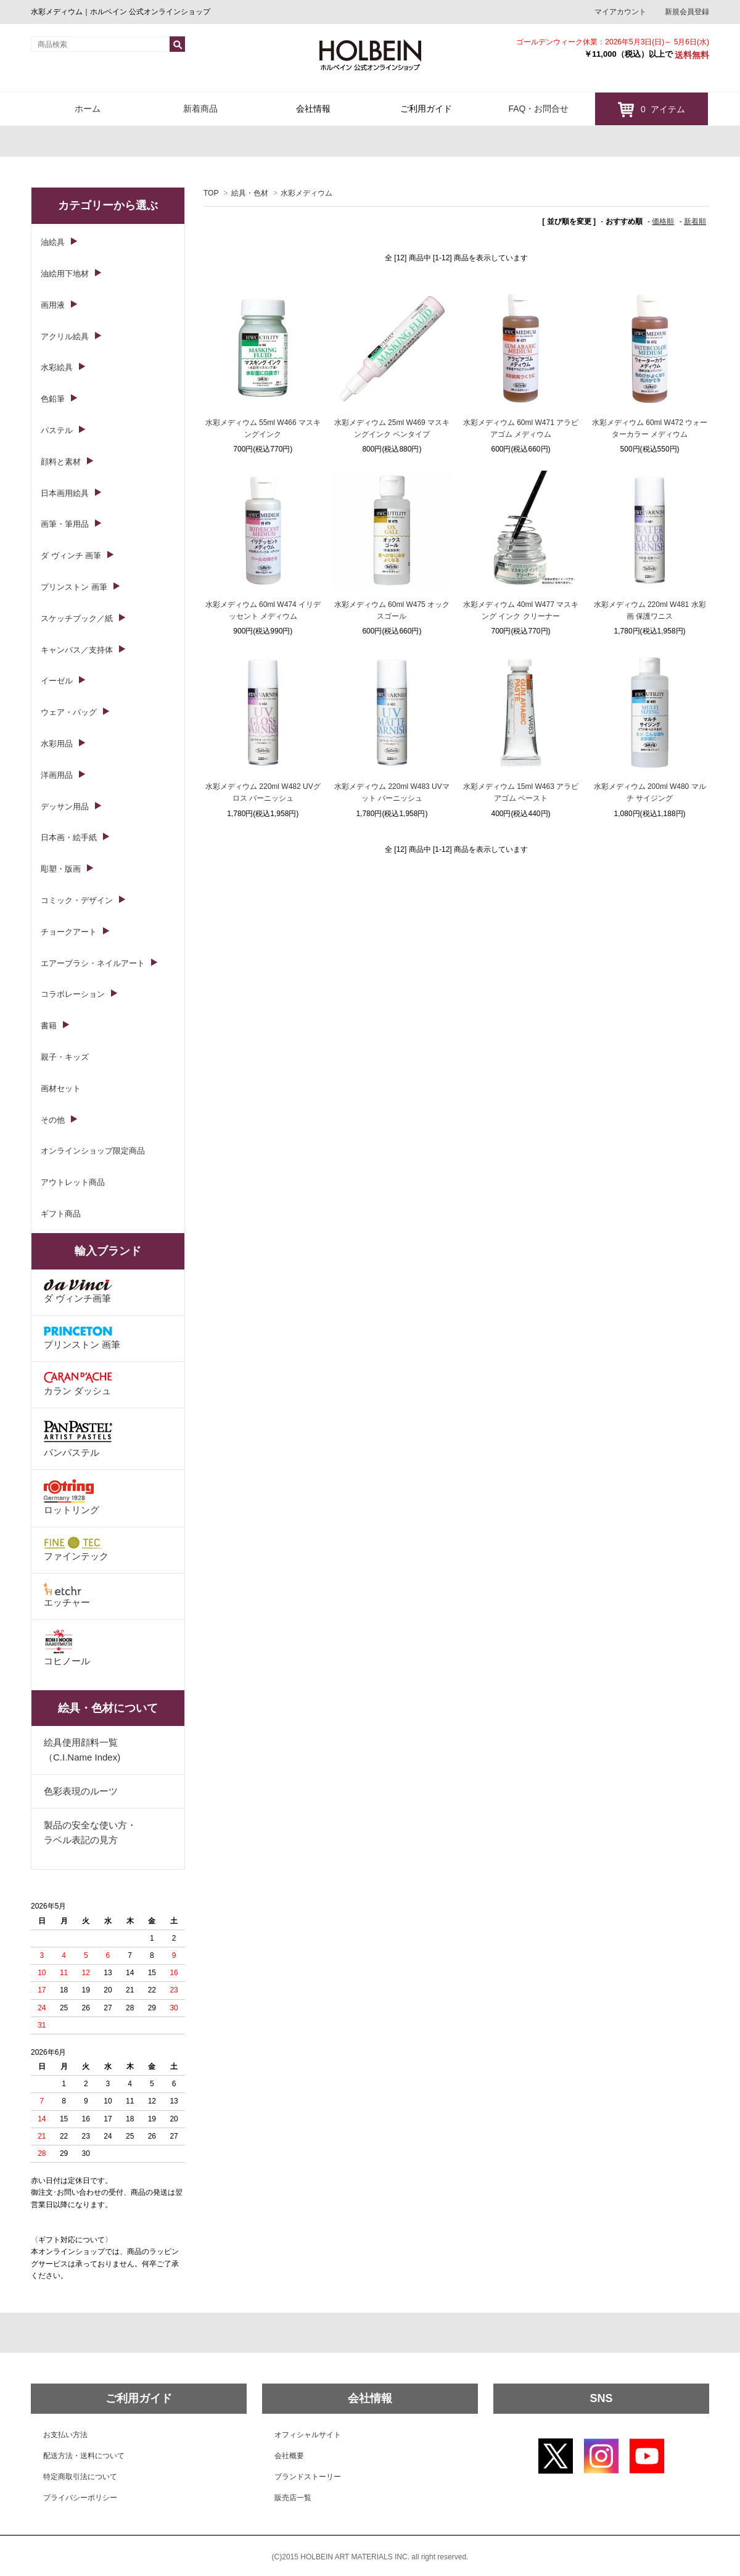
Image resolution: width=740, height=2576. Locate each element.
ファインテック (76, 1549)
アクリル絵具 (65, 336)
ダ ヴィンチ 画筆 (71, 555)
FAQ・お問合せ (538, 109)
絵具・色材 (249, 193)
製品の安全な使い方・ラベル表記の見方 (90, 1832)
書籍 (49, 1025)
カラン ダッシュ (78, 1383)
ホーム (88, 109)
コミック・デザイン (77, 900)
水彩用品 (57, 743)
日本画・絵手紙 (69, 837)
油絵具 (53, 242)
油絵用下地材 (65, 273)
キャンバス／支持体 (77, 649)
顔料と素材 (61, 461)
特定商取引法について (80, 2476)
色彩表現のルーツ (81, 1791)
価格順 (663, 221)
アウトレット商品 (73, 1182)
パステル (57, 430)
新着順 (695, 221)
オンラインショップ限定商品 (93, 1150)
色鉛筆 (53, 398)
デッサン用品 (65, 806)
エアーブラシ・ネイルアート (93, 963)
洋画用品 (57, 775)
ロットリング (71, 1497)
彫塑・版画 (61, 868)
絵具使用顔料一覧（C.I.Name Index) (82, 1749)
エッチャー (67, 1595)
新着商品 (200, 109)
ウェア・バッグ (69, 712)
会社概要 (289, 2455)
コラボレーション (73, 994)
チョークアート (69, 931)
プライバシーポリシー (80, 2497)
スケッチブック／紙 (77, 618)
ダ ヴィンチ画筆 (78, 1291)
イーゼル (57, 680)
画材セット (61, 1088)
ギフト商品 (61, 1213)
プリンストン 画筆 (74, 587)
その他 (53, 1120)
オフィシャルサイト (307, 2434)
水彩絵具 (57, 367)
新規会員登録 (687, 11)
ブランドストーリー (307, 2476)
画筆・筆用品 (65, 524)
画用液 (53, 305)
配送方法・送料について (84, 2455)
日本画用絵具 (65, 493)
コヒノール (67, 1647)
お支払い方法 (65, 2434)
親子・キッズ (65, 1057)
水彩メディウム (306, 193)
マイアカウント (620, 11)
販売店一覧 (292, 2497)
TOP (211, 193)
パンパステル (78, 1438)
